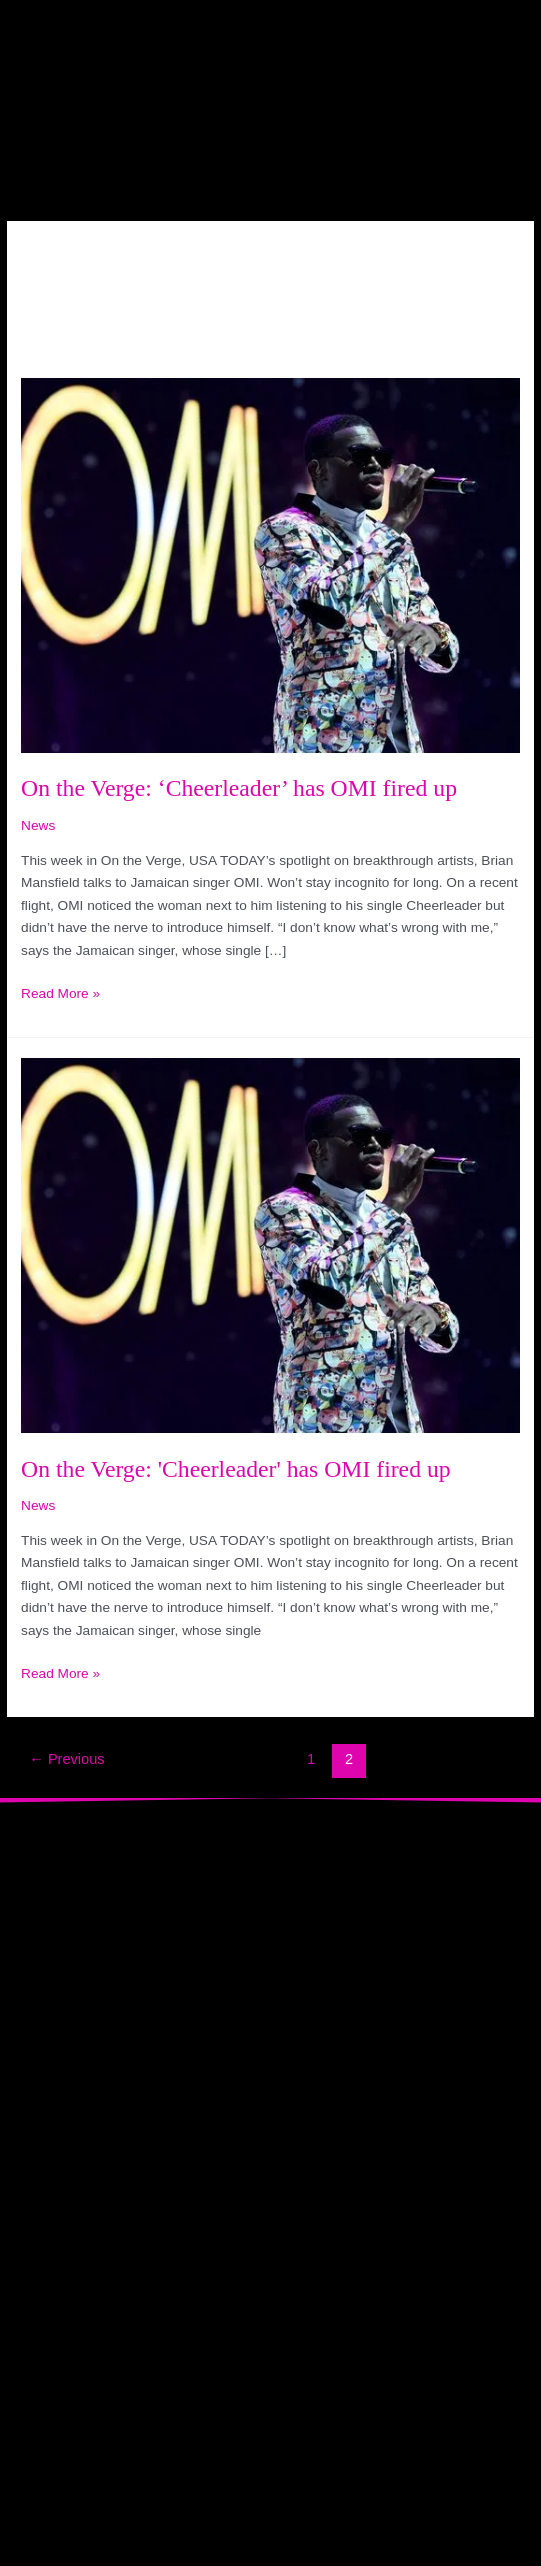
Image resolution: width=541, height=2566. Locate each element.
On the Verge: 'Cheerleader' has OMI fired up (236, 1469)
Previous (66, 1759)
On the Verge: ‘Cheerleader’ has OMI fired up (239, 788)
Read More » (60, 992)
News (38, 825)
